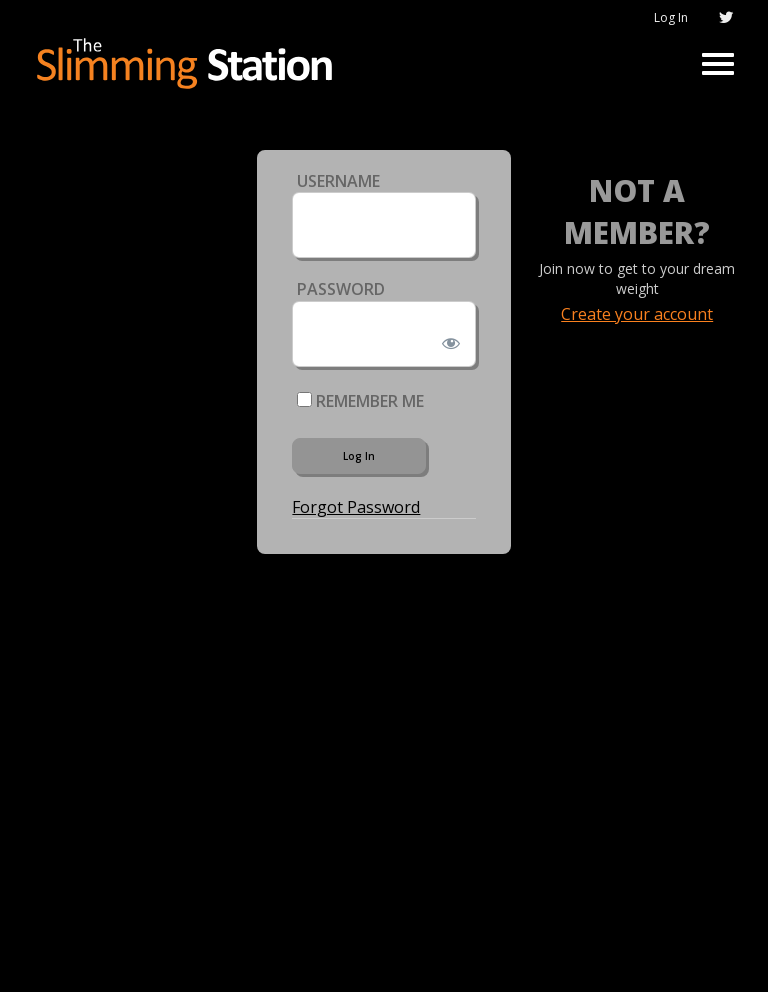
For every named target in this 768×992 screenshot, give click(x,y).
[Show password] (446, 339)
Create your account (637, 314)
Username (338, 181)
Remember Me (360, 401)
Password (341, 289)
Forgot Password (356, 507)
